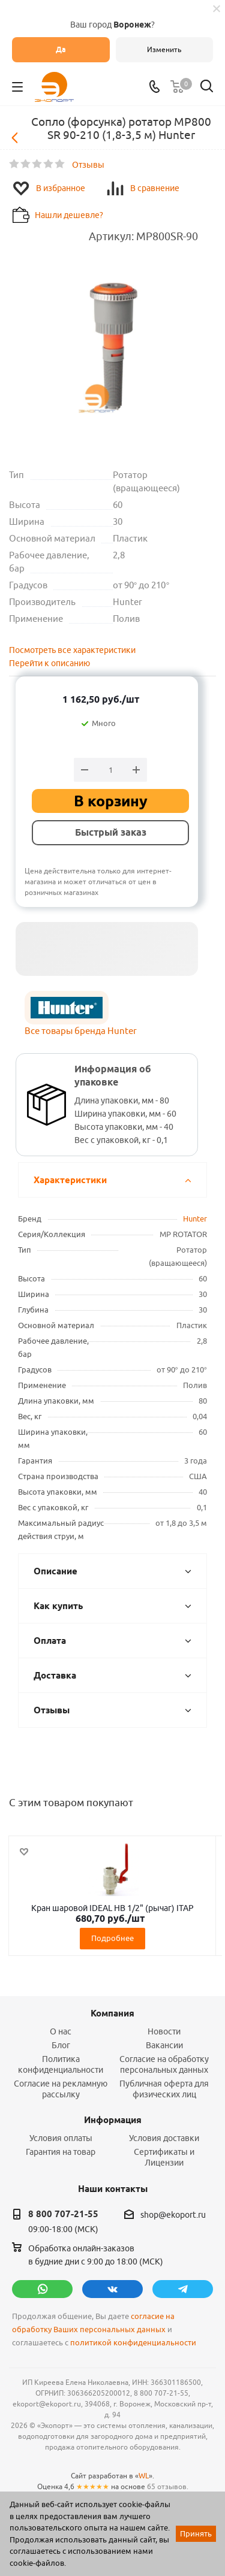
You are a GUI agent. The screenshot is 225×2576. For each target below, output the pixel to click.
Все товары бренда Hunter (81, 1031)
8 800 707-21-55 (63, 2214)
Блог (61, 2045)
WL (144, 2475)
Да (61, 49)
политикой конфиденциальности (133, 2342)
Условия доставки (164, 2138)
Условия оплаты (60, 2138)
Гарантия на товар (60, 2152)
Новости (164, 2031)
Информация (113, 2120)
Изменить (164, 49)
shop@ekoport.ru (173, 2215)
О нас (60, 2031)
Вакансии (164, 2045)
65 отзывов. (167, 2486)
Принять (196, 2533)
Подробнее (112, 1938)
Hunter (195, 1218)
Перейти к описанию (49, 663)
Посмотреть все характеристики (72, 650)
